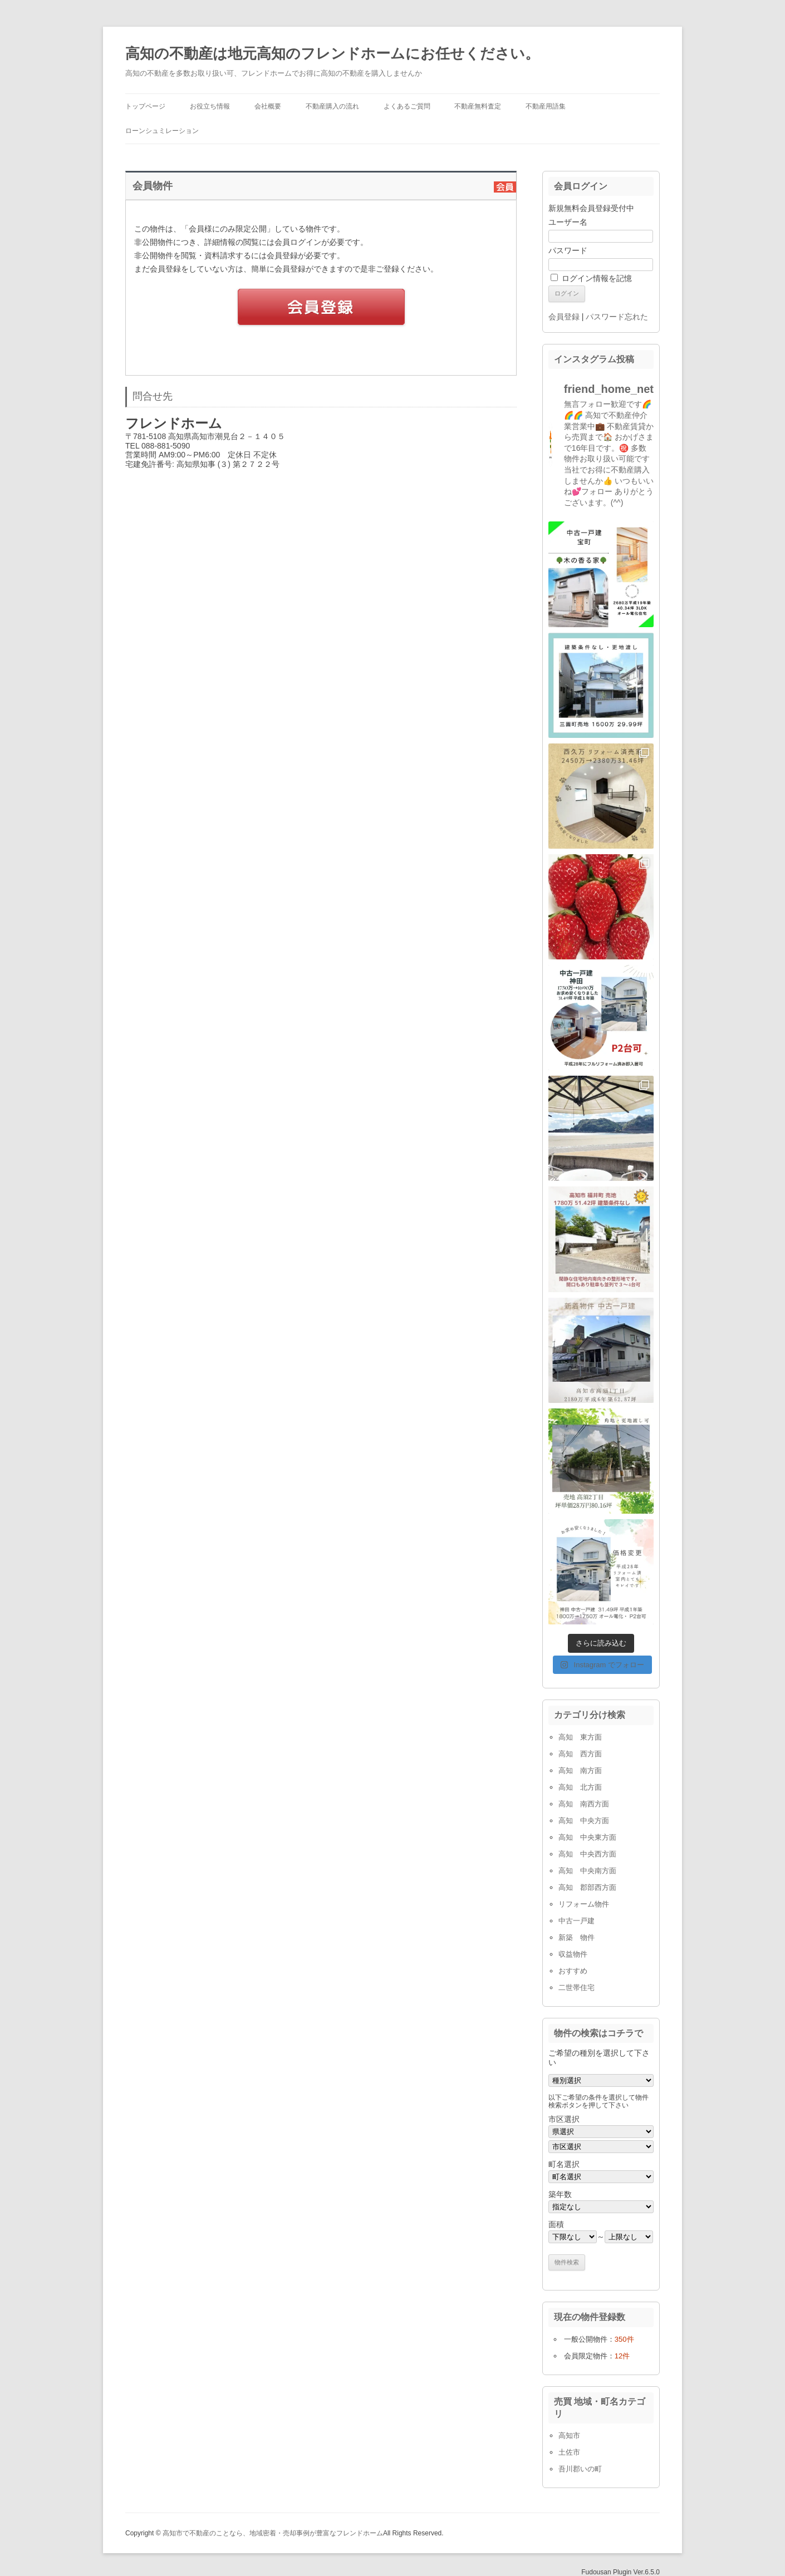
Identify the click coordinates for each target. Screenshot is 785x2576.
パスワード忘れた (617, 316)
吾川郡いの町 (580, 2469)
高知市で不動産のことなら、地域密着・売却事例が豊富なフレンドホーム (273, 2533)
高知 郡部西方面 (587, 1887)
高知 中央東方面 (587, 1837)
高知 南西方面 (583, 1804)
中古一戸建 (576, 1921)
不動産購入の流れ (332, 106)
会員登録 (564, 316)
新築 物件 (576, 1937)
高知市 (569, 2435)
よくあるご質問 (407, 106)
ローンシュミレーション (162, 131)
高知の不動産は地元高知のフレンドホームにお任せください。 (332, 53)
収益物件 (572, 1954)
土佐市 (569, 2452)
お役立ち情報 (210, 106)
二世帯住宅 (576, 1987)
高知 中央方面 (583, 1820)
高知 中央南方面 (587, 1870)
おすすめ (572, 1971)
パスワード (567, 250)
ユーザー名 (567, 222)
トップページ (145, 106)
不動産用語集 (546, 106)
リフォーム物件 (583, 1904)
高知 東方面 (580, 1737)
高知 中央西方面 (587, 1854)
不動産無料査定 (477, 106)
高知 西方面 (580, 1754)
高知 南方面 (580, 1770)
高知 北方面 (580, 1787)
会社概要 (267, 106)
